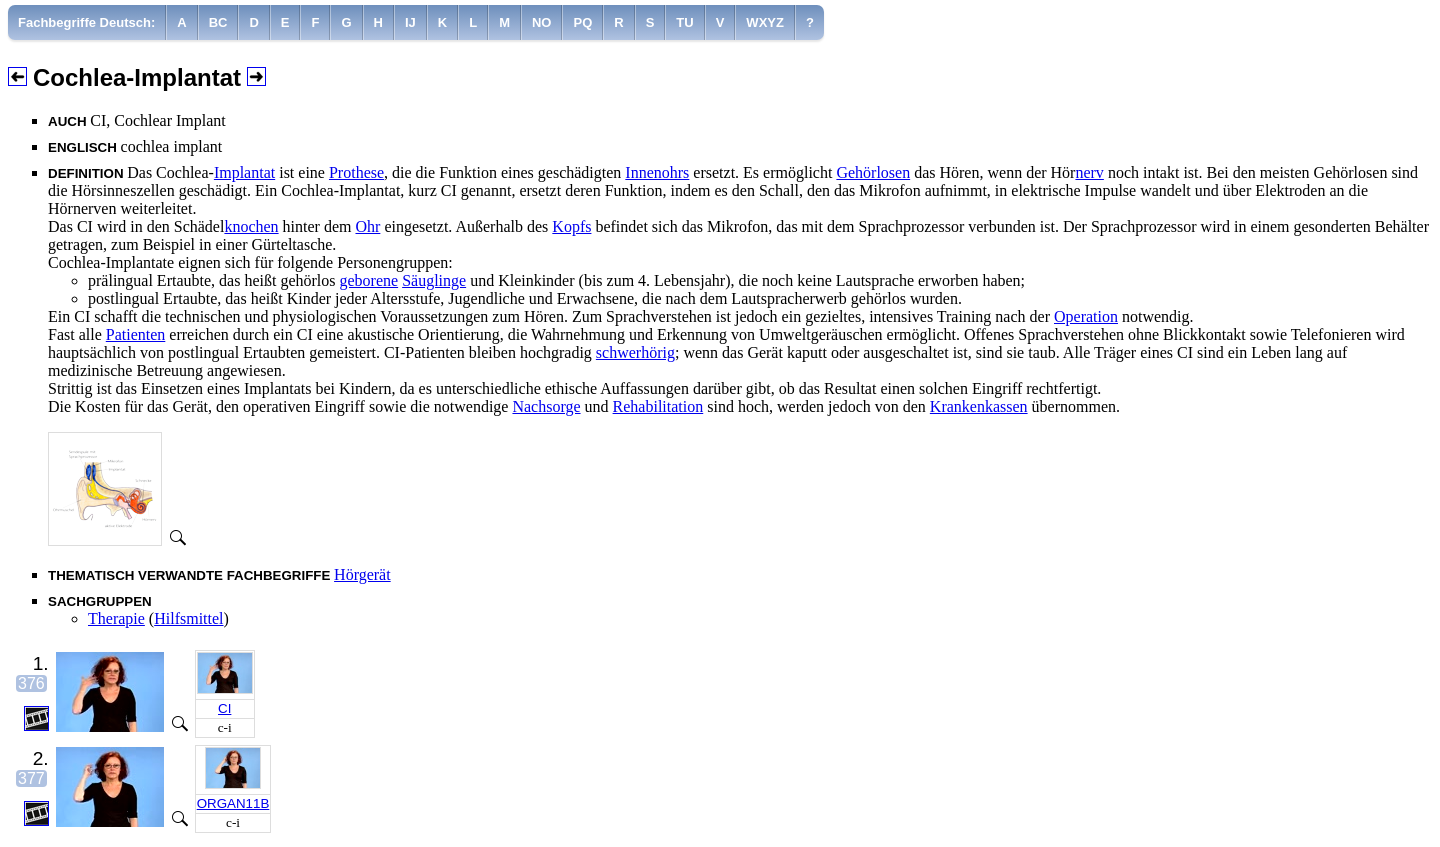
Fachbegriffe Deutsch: (86, 22)
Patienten (136, 334)
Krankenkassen (979, 406)
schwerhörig (635, 352)
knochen (251, 226)
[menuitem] (87, 22)
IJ (410, 22)
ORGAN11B (233, 803)
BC (218, 22)
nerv (1089, 172)
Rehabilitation (658, 406)
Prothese (356, 172)
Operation (1086, 316)
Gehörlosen (873, 172)
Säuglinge (434, 280)
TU (684, 22)
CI (224, 708)
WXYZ (765, 22)
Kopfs (571, 226)
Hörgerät (362, 574)
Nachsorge (546, 406)
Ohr (367, 226)
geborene (368, 280)
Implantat (244, 172)
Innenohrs (657, 172)
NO (542, 22)
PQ (582, 22)
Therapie (116, 618)
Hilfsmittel (188, 618)
